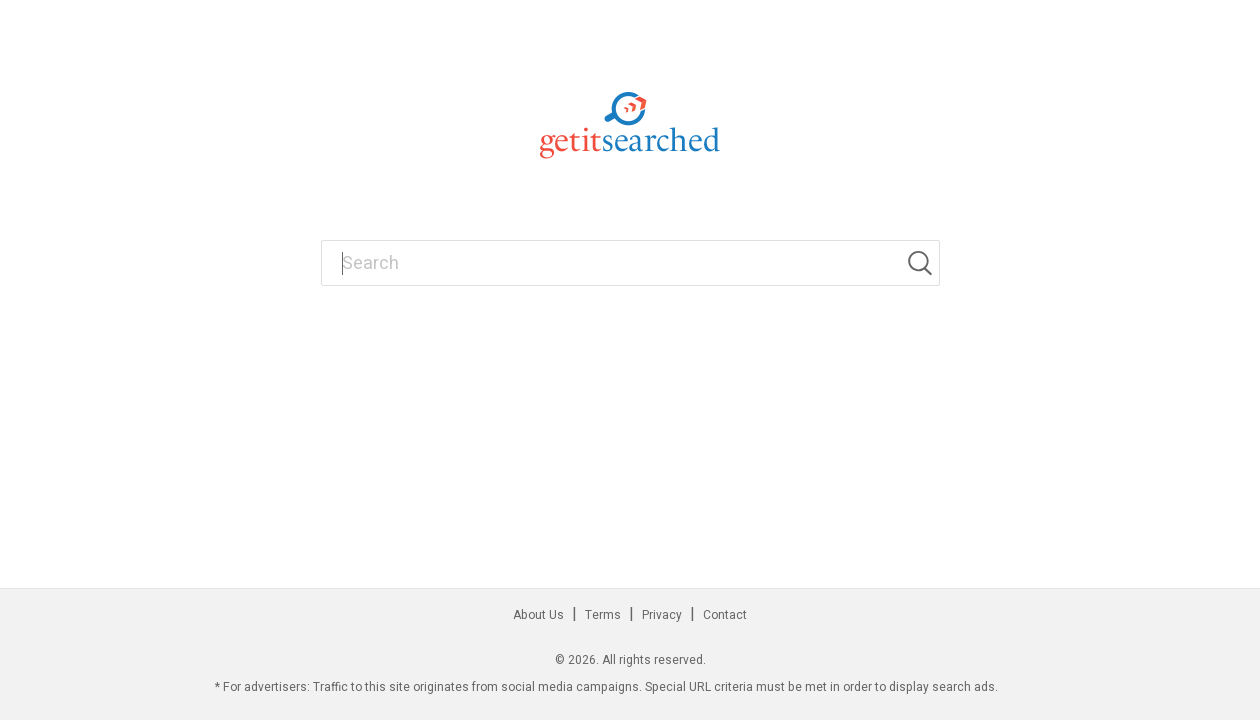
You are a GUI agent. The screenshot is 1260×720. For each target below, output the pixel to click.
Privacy (662, 615)
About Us (538, 615)
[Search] (923, 263)
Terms (603, 615)
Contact (725, 615)
